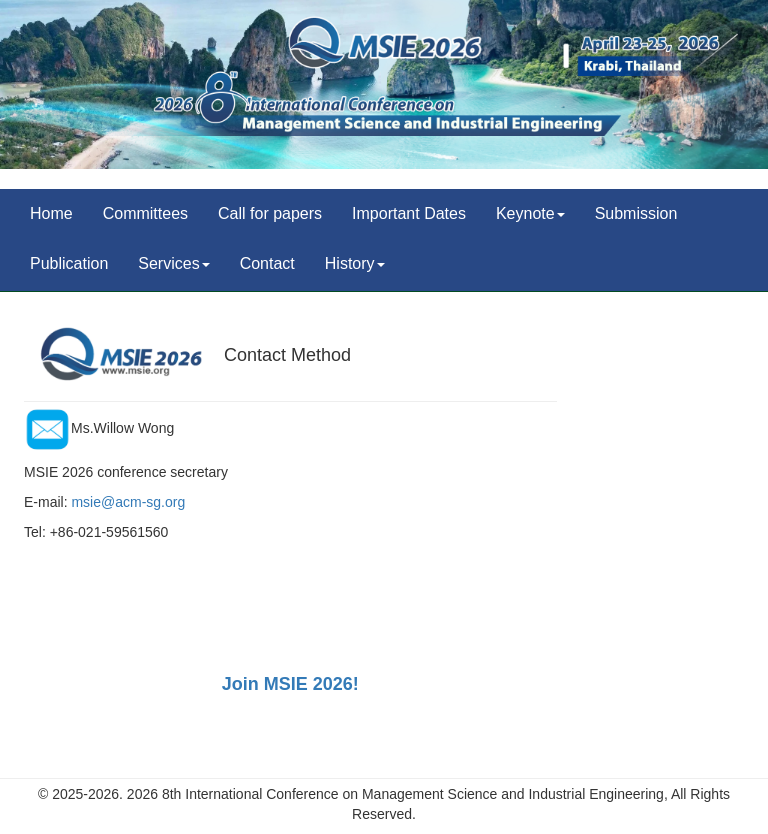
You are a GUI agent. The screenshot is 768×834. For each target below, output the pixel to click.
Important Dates (409, 213)
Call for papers (270, 213)
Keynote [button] (530, 213)
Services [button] (173, 263)
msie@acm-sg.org (128, 502)
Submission (636, 213)
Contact (267, 263)
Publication (69, 263)
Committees (145, 213)
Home (51, 213)
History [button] (355, 263)
